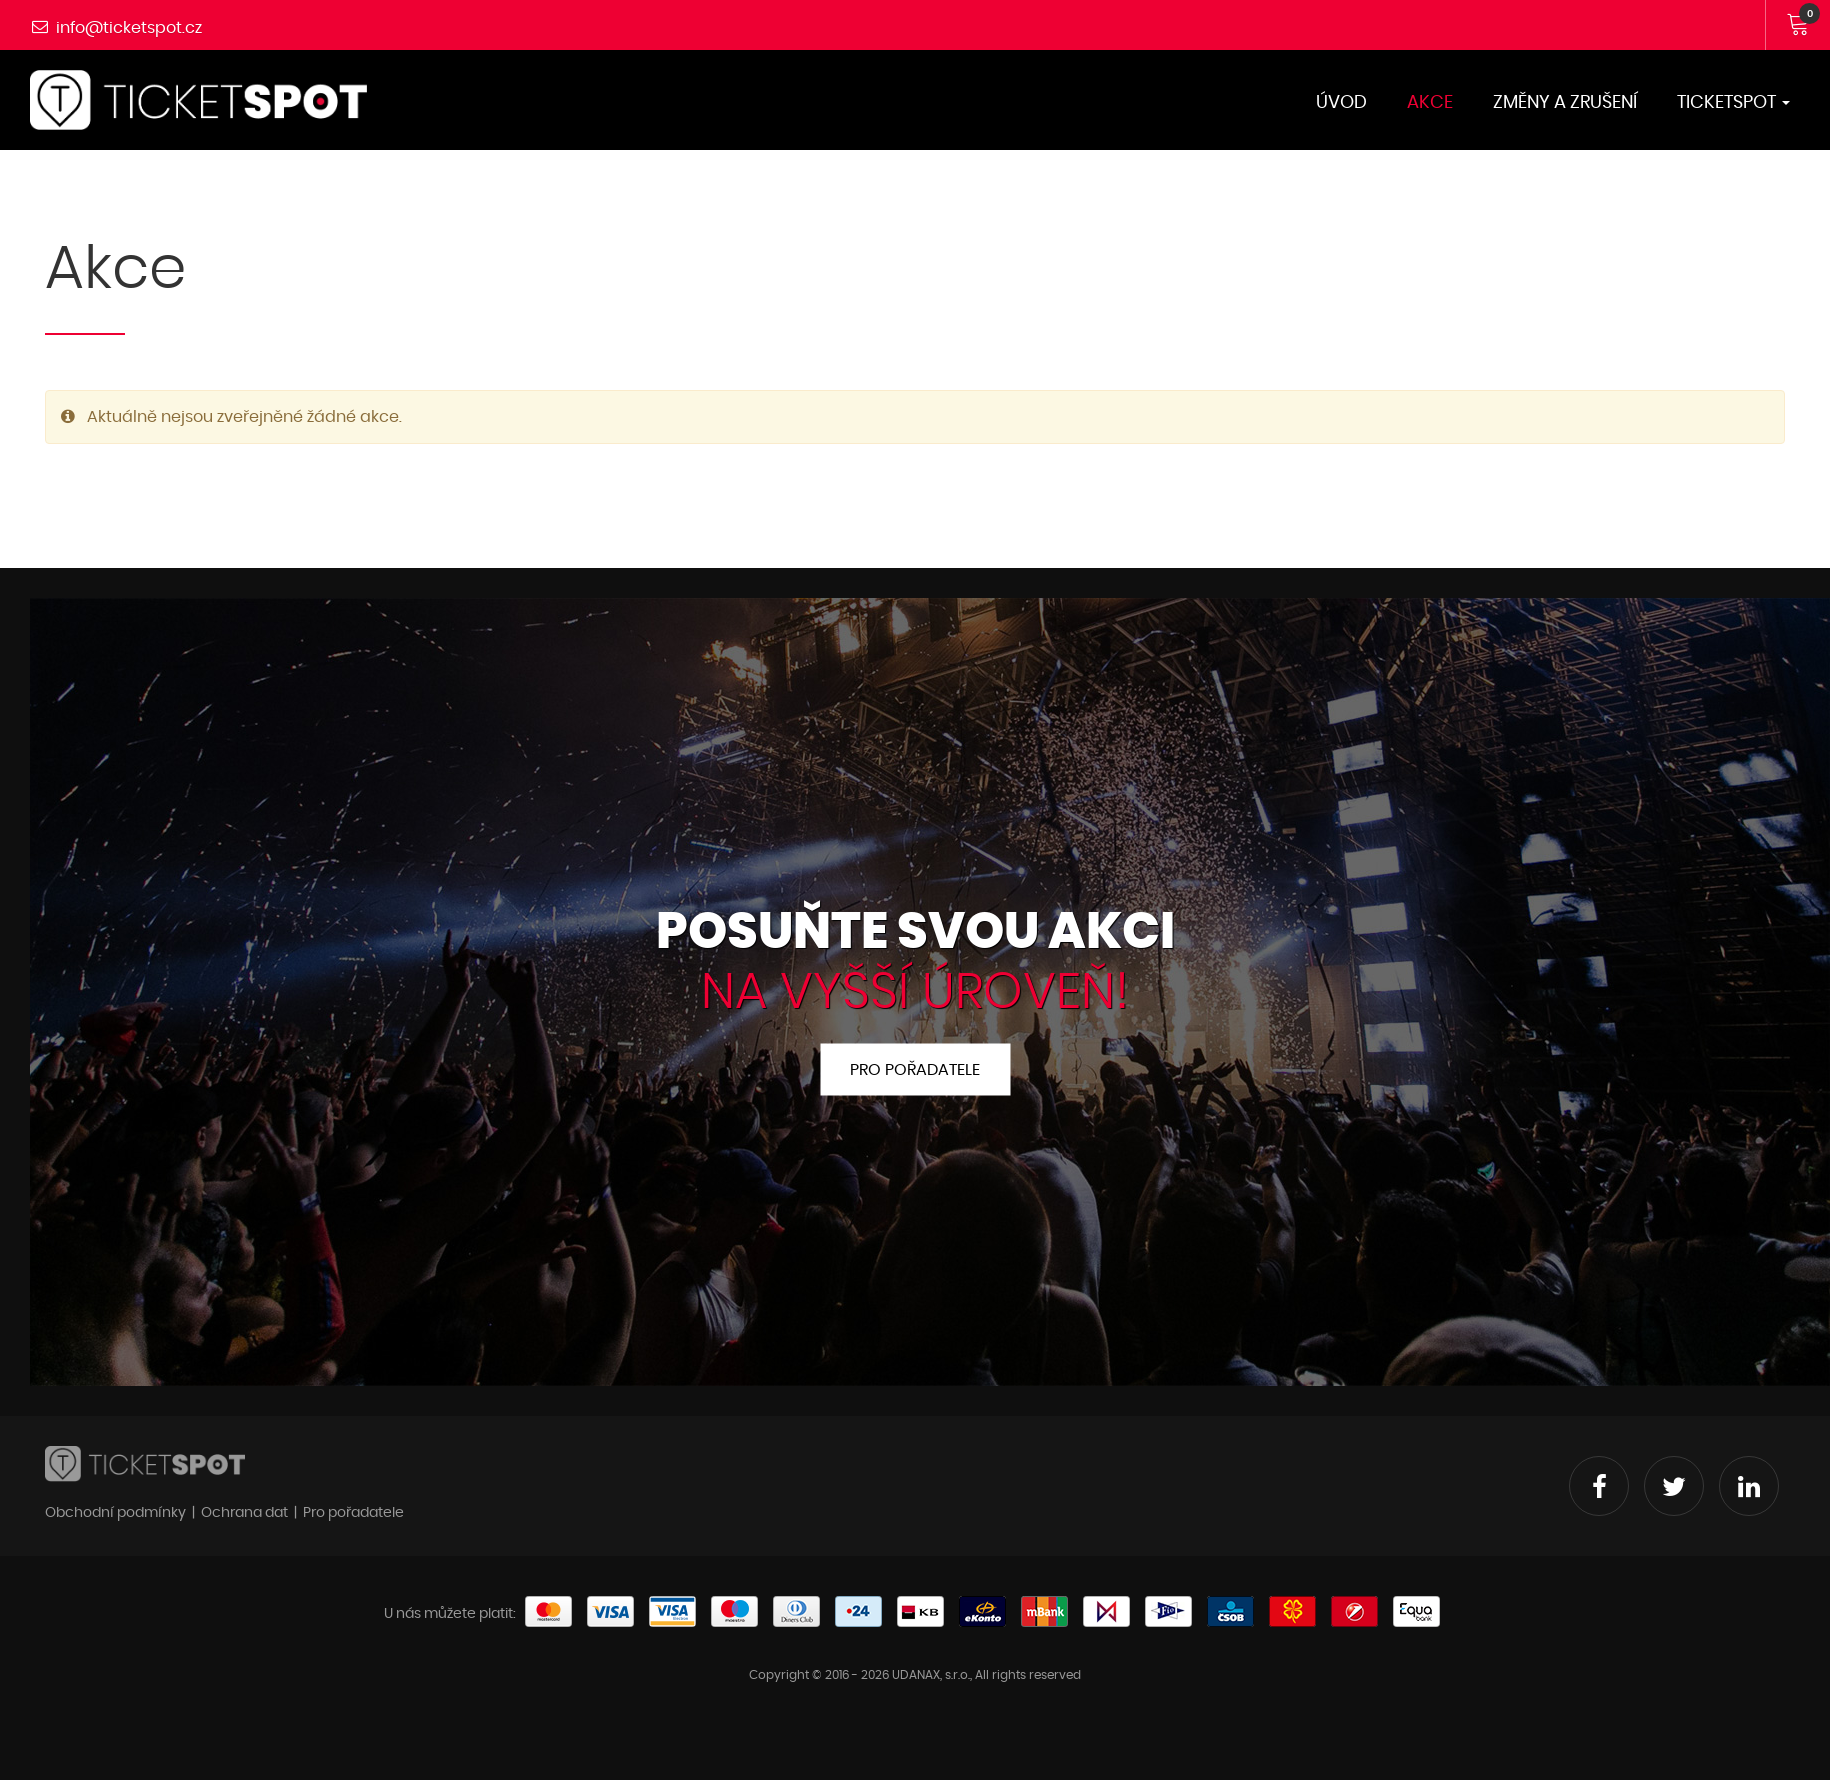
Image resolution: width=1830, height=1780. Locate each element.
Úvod (1341, 103)
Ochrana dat (244, 1513)
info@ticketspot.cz (129, 28)
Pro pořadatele (915, 1070)
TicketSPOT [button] (1733, 103)
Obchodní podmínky (115, 1513)
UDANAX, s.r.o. (931, 1675)
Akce (1430, 103)
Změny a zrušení (1565, 103)
